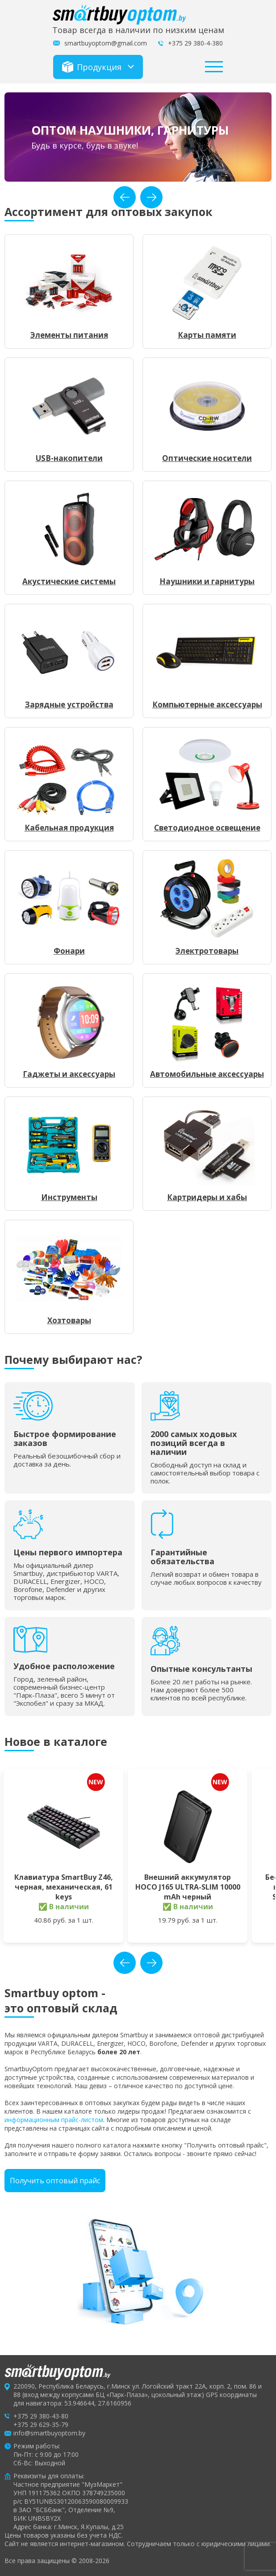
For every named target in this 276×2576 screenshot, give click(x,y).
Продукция (91, 67)
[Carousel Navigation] (138, 197)
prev (124, 197)
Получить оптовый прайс (55, 2180)
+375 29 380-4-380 (195, 43)
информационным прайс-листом (53, 2119)
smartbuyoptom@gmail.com (105, 43)
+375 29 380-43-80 (40, 2416)
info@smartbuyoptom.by (49, 2433)
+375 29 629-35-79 (40, 2424)
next (151, 197)
